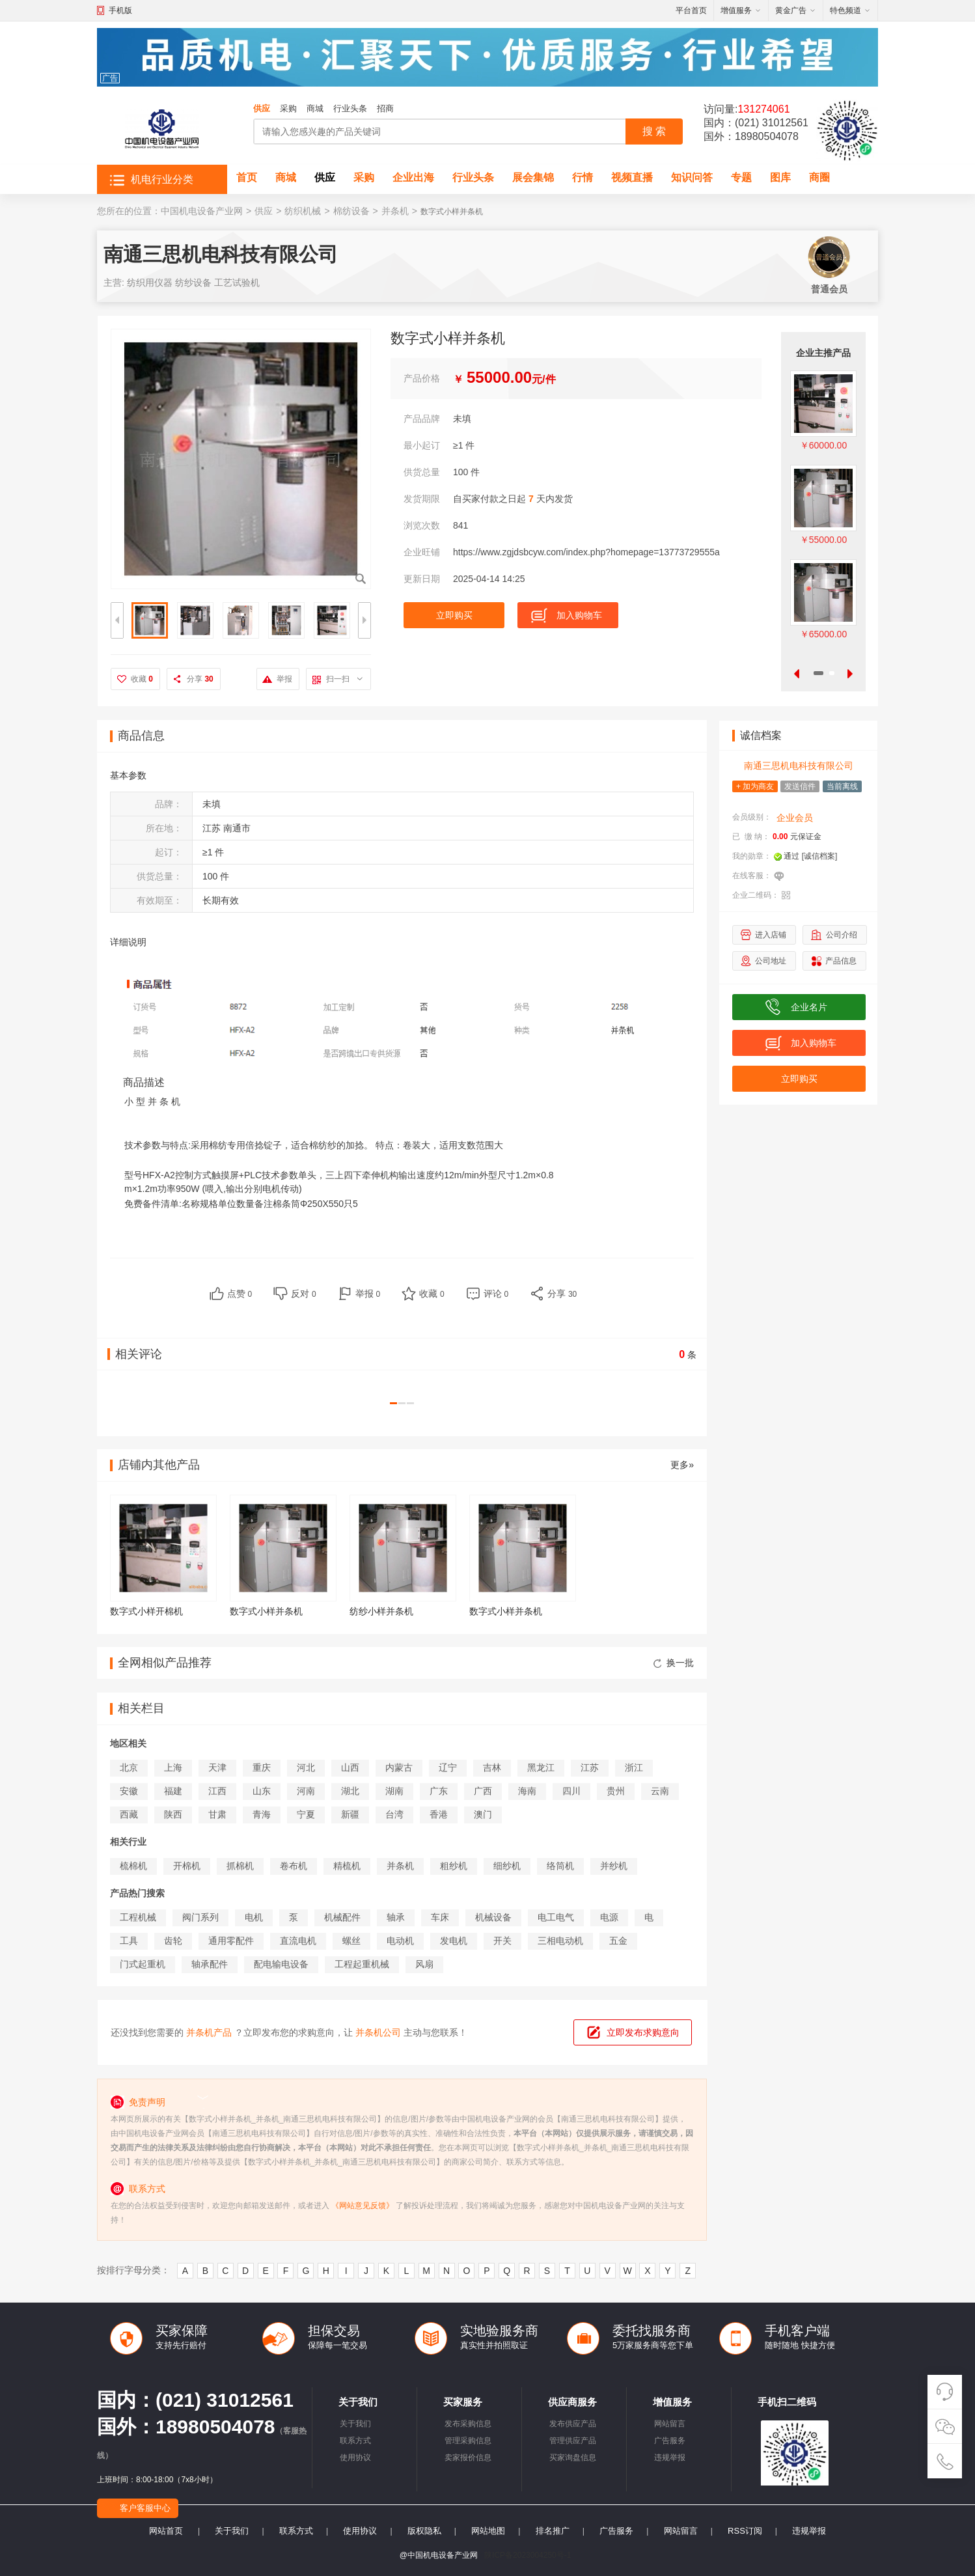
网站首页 (166, 2531)
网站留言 (669, 2423)
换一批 (673, 1662)
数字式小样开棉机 (146, 1611)
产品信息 (841, 960)
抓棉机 (240, 1866)
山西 (350, 1767)
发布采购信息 (468, 2423)
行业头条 (350, 108)
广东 (439, 1791)
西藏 (129, 1814)
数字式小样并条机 (266, 1611)
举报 (284, 679)
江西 (217, 1791)
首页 (246, 177)
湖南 (394, 1791)
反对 (303, 1293)
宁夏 (306, 1814)
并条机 (395, 211)
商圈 (819, 177)
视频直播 (632, 177)
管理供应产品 (572, 2440)
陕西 (173, 1814)
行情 (582, 177)
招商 (385, 108)
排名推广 (553, 2531)
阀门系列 (200, 1917)
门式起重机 (142, 1964)
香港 (439, 1814)
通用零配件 (231, 1940)
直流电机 (298, 1940)
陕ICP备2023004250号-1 (527, 2555)
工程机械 (138, 1917)
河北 (306, 1767)
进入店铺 (770, 934)
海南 (527, 1791)
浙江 (634, 1767)
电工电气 (556, 1917)
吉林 (492, 1767)
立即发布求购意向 (643, 2032)
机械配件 (342, 1917)
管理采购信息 (468, 2440)
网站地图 (488, 2531)
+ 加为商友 (755, 786)
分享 (200, 679)
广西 (483, 1791)
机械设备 (493, 1917)
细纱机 (507, 1866)
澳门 (483, 1814)
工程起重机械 (362, 1964)
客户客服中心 (145, 2508)
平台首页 (691, 10)
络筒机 (560, 1866)
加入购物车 (579, 615)
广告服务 (669, 2440)
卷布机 (293, 1866)
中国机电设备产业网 (202, 211)
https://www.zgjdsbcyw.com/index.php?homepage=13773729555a (586, 552)
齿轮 (173, 1940)
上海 (173, 1767)
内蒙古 (399, 1767)
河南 (306, 1791)
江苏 (590, 1767)
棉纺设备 (351, 211)
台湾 (394, 1814)
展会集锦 (533, 177)
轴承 (396, 1917)
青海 (262, 1814)
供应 (261, 108)
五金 (618, 1940)
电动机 (400, 1940)
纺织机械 (302, 211)
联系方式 (355, 2440)
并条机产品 (209, 2032)
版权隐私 (424, 2531)
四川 (571, 1791)
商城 (315, 108)
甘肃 (217, 1814)
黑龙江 (541, 1767)
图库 (780, 177)
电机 (254, 1917)
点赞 (240, 1293)
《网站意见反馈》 (362, 2205)
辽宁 (448, 1767)
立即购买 (454, 615)
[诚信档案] (820, 856)
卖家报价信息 (468, 2457)
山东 (262, 1791)
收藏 (142, 679)
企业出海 (413, 177)
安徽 (129, 1791)
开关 (502, 1940)
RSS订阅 (745, 2531)
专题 (741, 177)
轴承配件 (209, 1964)
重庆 (262, 1767)
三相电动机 (560, 1940)
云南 (660, 1791)
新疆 (350, 1814)
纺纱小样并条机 (381, 1611)
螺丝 (351, 1940)
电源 (609, 1917)
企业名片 (809, 1007)
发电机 (453, 1940)
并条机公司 (378, 2032)
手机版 (120, 10)
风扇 (424, 1964)
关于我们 (355, 2423)
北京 (129, 1767)
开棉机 (186, 1866)
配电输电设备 (281, 1964)
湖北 (350, 1791)
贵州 (616, 1791)
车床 (440, 1917)
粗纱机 (453, 1866)
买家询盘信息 (572, 2457)
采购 (288, 108)
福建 (173, 1791)
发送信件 (800, 786)
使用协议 (355, 2457)
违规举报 (669, 2457)
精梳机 (347, 1866)
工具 (129, 1940)
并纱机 (613, 1866)
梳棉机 (133, 1866)
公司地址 (770, 960)
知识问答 (692, 177)
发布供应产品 (572, 2423)
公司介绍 (841, 934)
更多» (682, 1465)
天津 (217, 1767)
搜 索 (654, 131)
